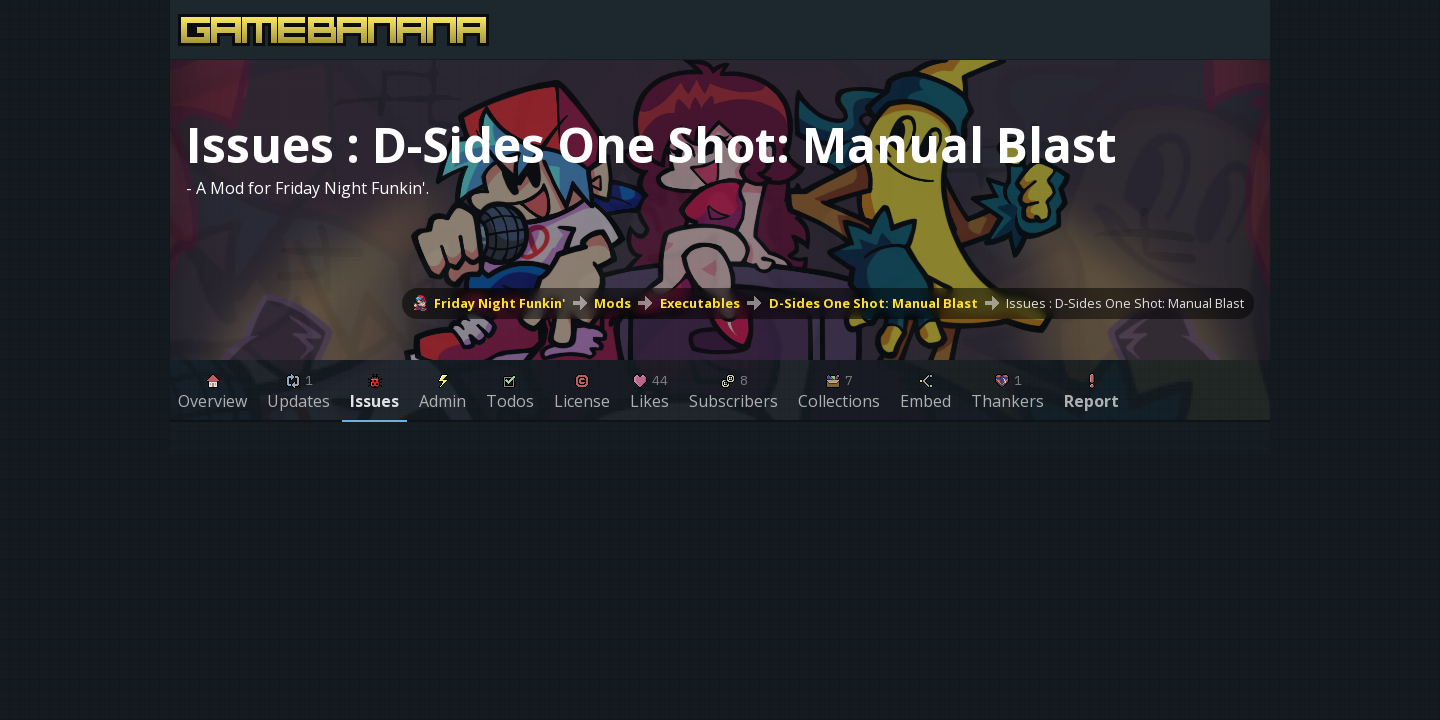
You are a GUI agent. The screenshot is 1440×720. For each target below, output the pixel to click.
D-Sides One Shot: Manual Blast (873, 303)
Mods (612, 303)
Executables (700, 303)
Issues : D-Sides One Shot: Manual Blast (1125, 303)
